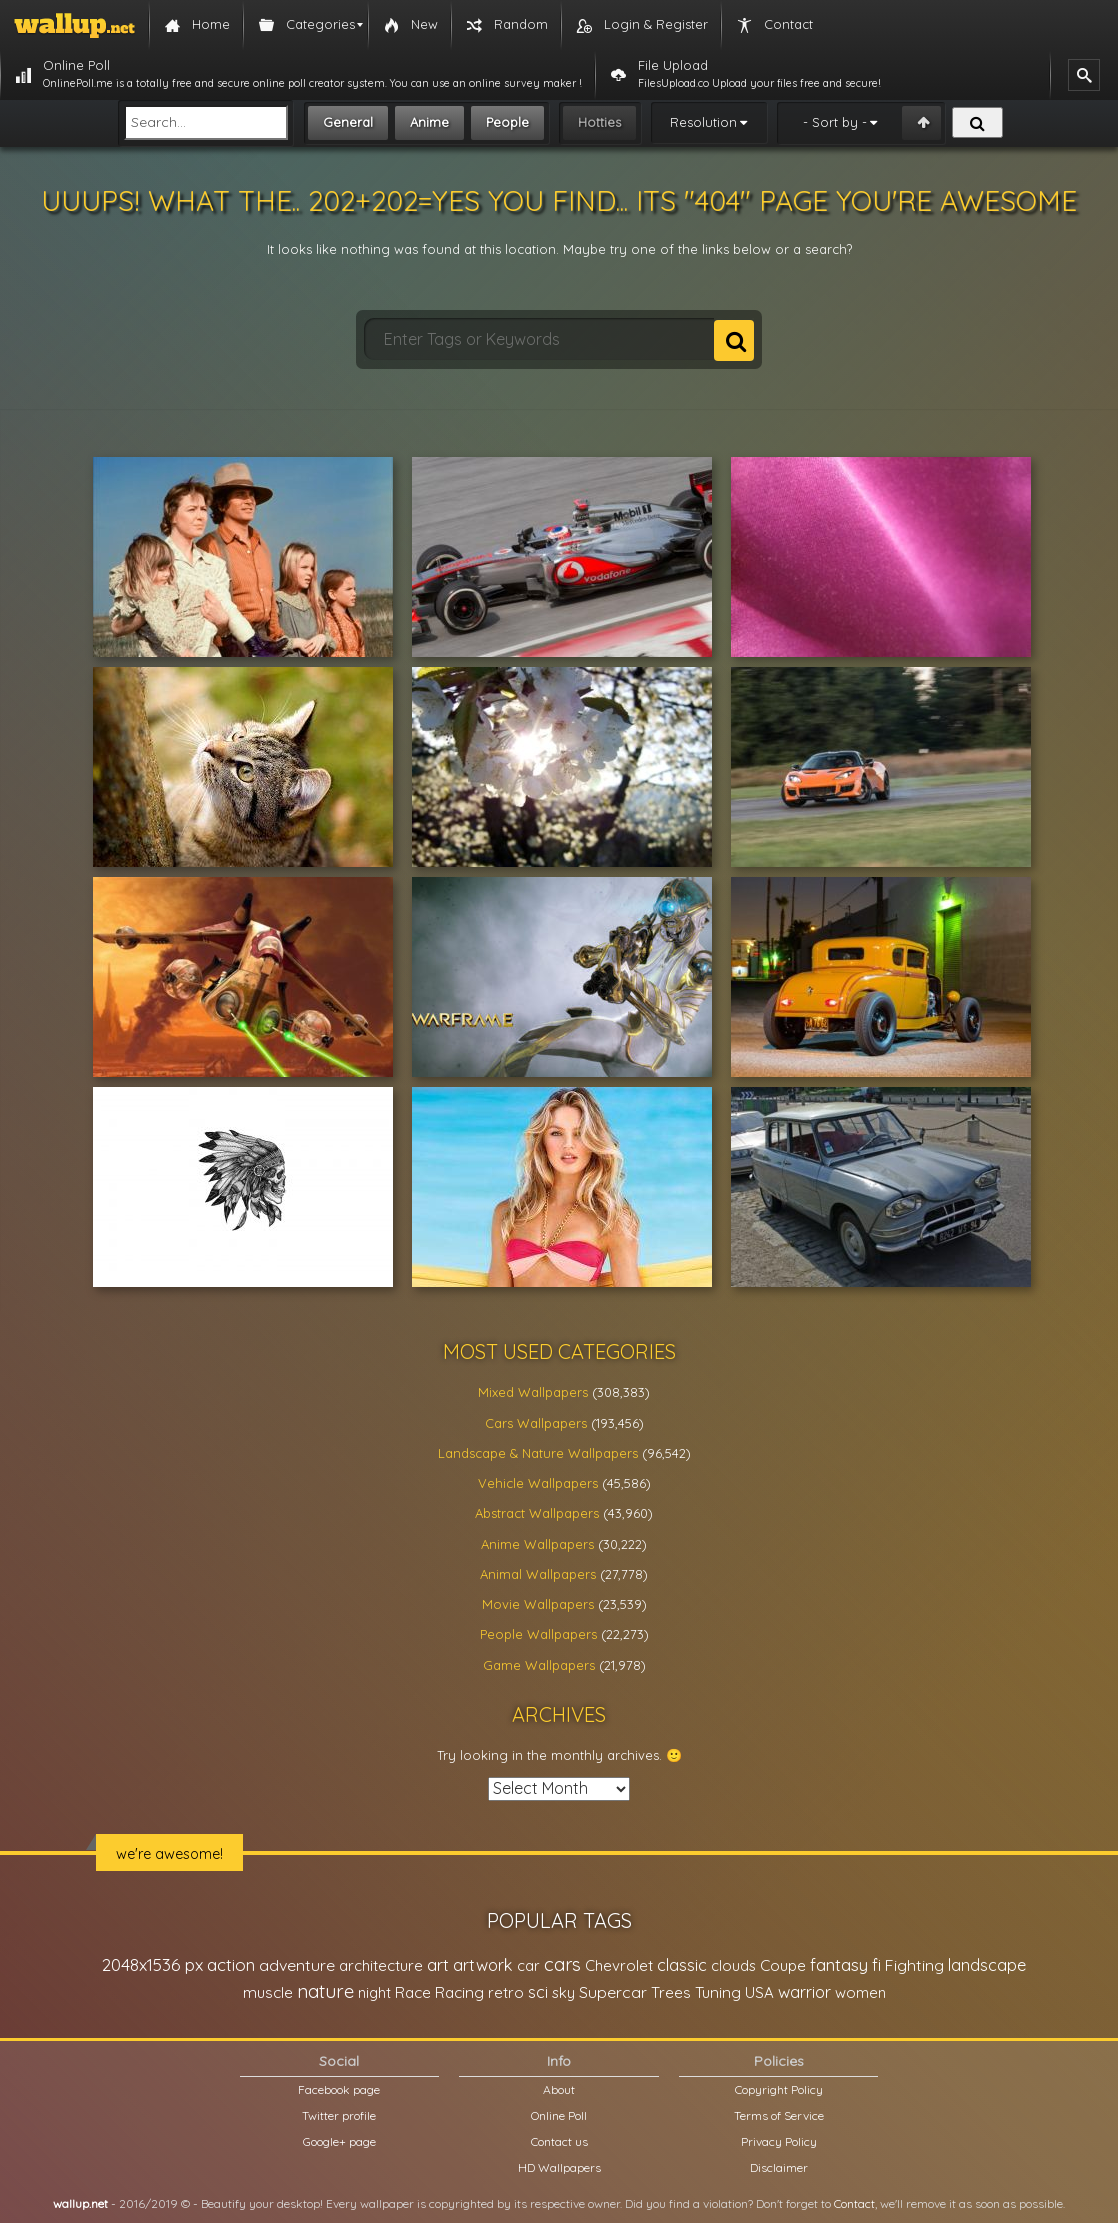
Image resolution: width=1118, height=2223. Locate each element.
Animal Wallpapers (538, 1574)
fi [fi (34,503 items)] (876, 1965)
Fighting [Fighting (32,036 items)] (914, 1965)
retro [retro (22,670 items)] (506, 1992)
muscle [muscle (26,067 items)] (268, 1992)
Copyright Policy (779, 2089)
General (348, 122)
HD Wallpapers (559, 2167)
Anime (429, 122)
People (507, 122)
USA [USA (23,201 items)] (759, 1992)
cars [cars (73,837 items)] (562, 1964)
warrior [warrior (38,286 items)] (804, 1992)
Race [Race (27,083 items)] (413, 1992)
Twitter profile (339, 2115)
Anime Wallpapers (537, 1544)
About (559, 2089)
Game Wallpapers (539, 1665)
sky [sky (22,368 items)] (563, 1992)
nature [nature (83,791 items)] (325, 1991)
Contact (854, 2203)
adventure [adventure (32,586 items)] (297, 1965)
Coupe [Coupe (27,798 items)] (783, 1965)
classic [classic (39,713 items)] (682, 1964)
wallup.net (80, 2203)
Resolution (703, 122)
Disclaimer (779, 2167)
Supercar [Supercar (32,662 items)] (613, 1992)
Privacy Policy (779, 2141)
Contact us (559, 2141)
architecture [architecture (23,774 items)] (381, 1965)
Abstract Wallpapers (537, 1513)
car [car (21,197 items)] (528, 1965)
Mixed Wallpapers (533, 1392)
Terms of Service (779, 2115)
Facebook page (339, 2089)
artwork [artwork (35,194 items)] (483, 1965)
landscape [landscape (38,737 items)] (987, 1965)
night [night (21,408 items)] (374, 1992)
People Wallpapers (538, 1634)
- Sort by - (835, 122)
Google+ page (339, 2141)
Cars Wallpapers (536, 1423)
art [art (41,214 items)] (438, 1964)
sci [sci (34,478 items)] (538, 1992)
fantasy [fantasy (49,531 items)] (839, 1964)
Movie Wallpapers (538, 1604)
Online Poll (559, 2115)
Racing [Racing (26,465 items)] (459, 1992)
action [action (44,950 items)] (231, 1964)
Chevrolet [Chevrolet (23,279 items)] (619, 1965)
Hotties (599, 122)
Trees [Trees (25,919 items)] (671, 1992)
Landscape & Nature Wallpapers (538, 1453)
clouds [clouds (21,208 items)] (733, 1965)
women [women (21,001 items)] (860, 1992)
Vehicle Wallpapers (538, 1483)
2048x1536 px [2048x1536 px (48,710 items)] (152, 1964)
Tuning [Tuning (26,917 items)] (718, 1992)
